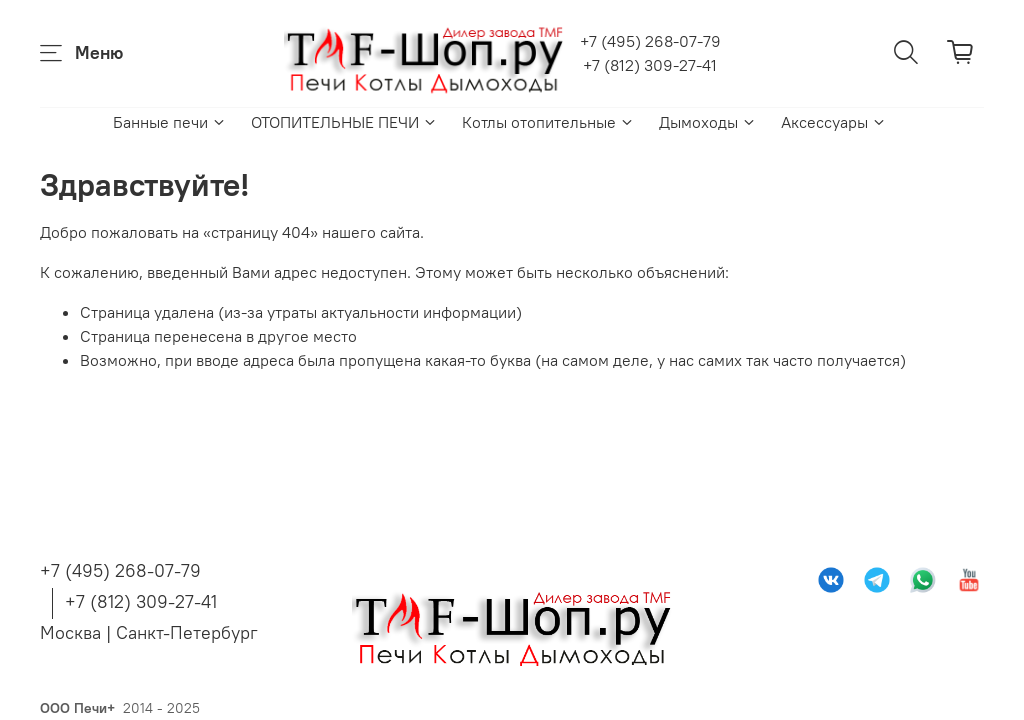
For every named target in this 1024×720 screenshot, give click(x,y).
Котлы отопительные (548, 122)
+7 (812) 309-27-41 (650, 65)
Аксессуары (834, 122)
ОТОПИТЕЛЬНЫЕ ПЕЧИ (344, 122)
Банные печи (170, 122)
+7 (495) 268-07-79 (650, 41)
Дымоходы (708, 122)
